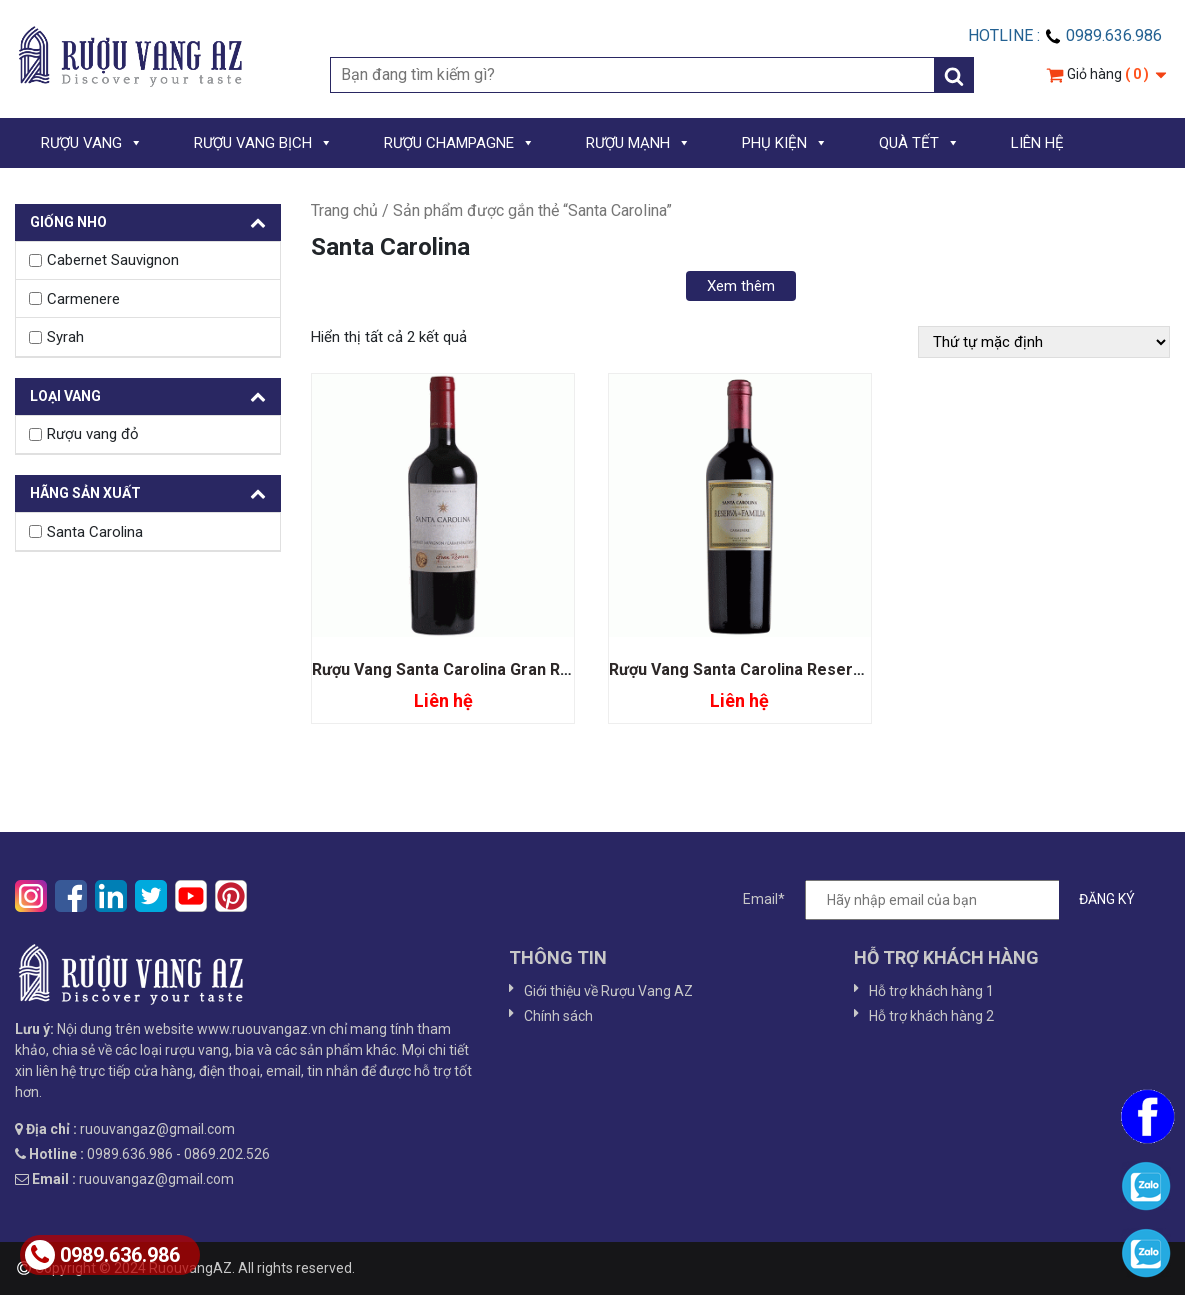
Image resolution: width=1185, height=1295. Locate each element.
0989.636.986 (102, 1255)
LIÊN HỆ (1037, 143)
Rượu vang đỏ (93, 434)
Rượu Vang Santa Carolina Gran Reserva (463, 669)
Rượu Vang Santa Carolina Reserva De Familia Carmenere (826, 669)
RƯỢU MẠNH (638, 143)
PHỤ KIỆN (785, 143)
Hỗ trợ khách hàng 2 (931, 1016)
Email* (949, 900)
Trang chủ (344, 210)
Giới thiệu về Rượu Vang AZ (608, 991)
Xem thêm (741, 286)
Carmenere (83, 299)
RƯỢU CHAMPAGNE (459, 143)
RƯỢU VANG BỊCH (263, 143)
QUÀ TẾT (919, 143)
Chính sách (558, 1016)
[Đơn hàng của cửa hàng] (1044, 342)
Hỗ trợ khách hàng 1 (931, 991)
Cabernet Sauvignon (113, 260)
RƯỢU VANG (92, 143)
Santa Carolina (95, 532)
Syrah (65, 337)
